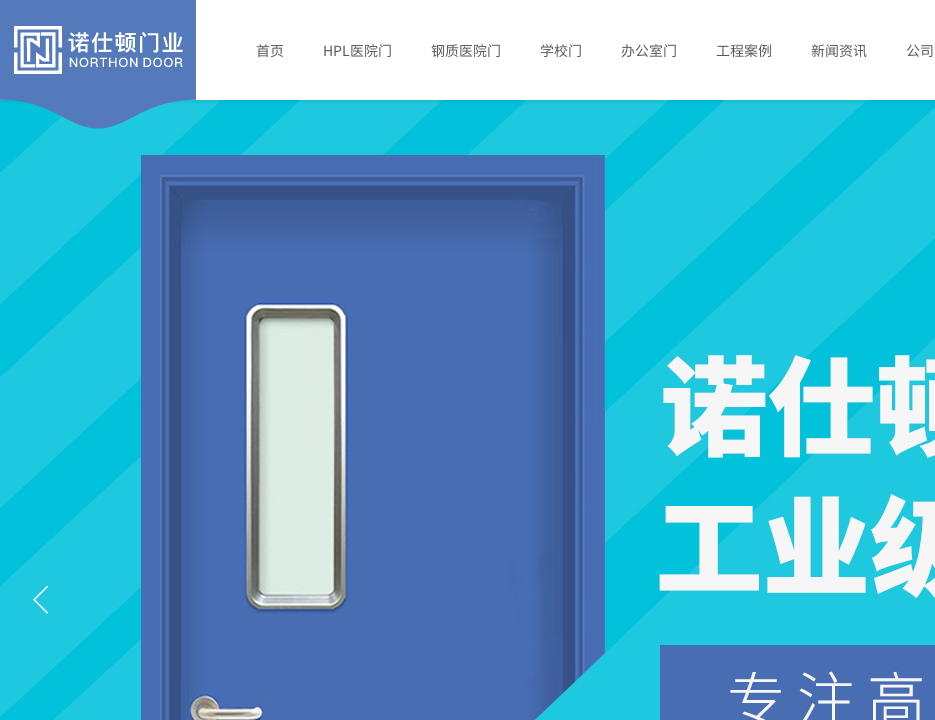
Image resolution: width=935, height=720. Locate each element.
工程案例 (744, 50)
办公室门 (649, 50)
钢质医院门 (466, 50)
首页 (270, 50)
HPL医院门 (357, 50)
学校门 (561, 50)
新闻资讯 (839, 50)
